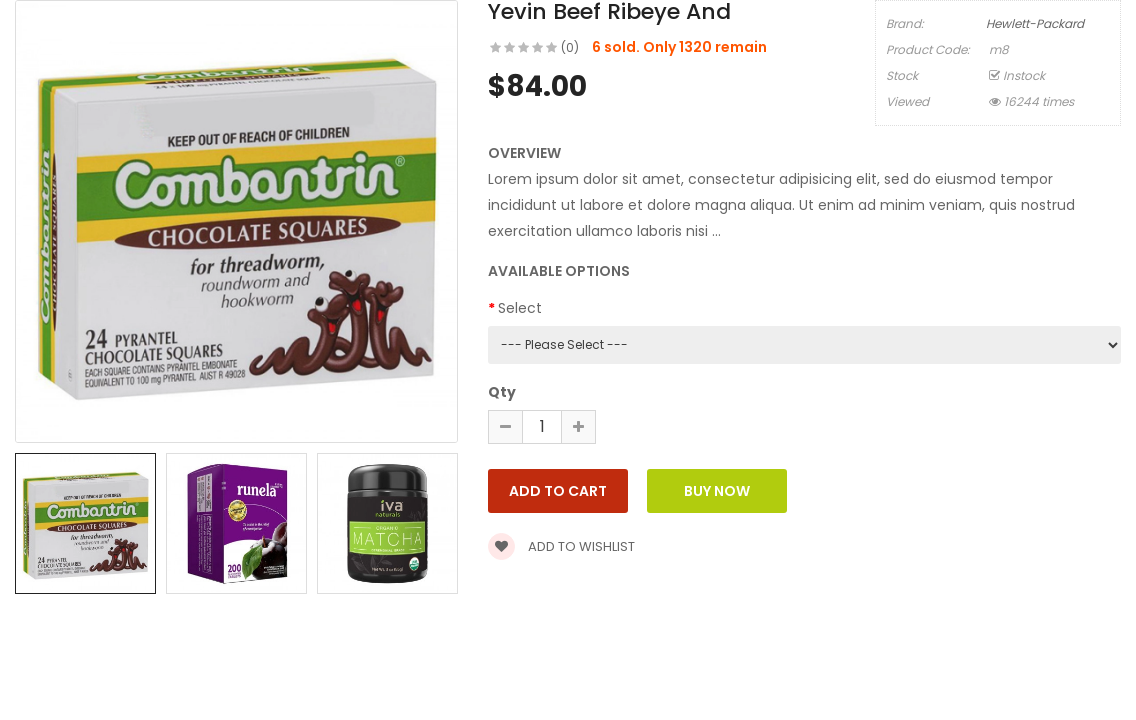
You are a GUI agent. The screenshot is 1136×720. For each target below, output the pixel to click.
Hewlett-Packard (1035, 23)
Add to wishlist (561, 546)
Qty (502, 392)
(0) (570, 47)
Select (520, 308)
